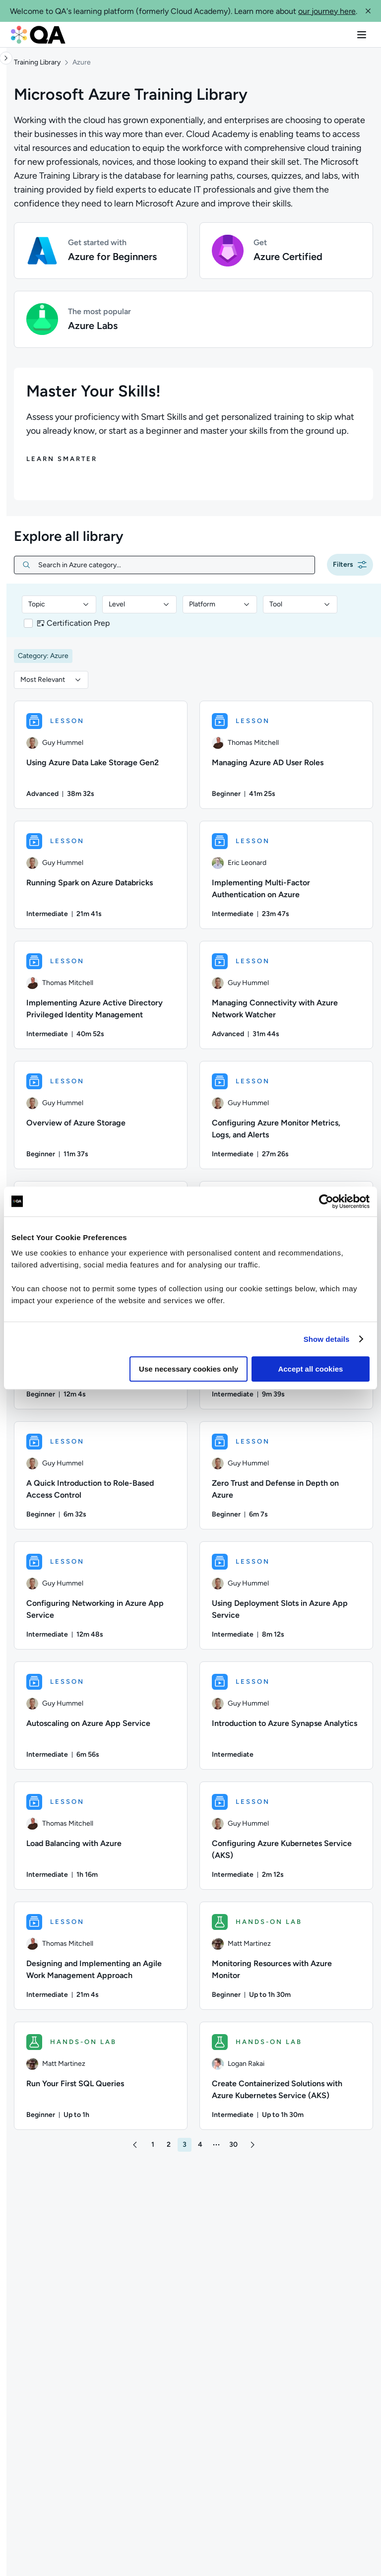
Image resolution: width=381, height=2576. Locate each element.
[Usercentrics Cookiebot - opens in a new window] (326, 1201)
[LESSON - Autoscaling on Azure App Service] (101, 1715)
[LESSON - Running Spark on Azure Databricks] (101, 875)
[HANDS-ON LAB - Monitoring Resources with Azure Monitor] (286, 1956)
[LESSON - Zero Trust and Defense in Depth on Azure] (286, 1475)
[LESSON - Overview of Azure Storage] (101, 1115)
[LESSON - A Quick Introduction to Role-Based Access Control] (101, 1475)
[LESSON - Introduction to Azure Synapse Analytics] (286, 1715)
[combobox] (59, 604)
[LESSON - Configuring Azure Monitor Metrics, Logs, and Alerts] (286, 1115)
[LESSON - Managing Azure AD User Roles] (286, 755)
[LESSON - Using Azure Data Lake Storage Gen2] (101, 755)
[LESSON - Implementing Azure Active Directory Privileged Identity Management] (101, 995)
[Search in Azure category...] (172, 565)
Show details (327, 1339)
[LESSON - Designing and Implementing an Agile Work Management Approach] (101, 1956)
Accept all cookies (310, 1369)
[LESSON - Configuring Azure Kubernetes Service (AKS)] (286, 1836)
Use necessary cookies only (188, 1369)
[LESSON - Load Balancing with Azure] (101, 1836)
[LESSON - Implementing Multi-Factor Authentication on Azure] (286, 875)
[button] (368, 11)
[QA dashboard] (38, 35)
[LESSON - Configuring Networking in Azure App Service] (101, 1595)
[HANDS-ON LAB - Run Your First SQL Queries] (101, 2076)
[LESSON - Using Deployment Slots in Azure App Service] (286, 1595)
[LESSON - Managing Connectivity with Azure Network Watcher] (286, 995)
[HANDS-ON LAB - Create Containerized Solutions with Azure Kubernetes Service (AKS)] (286, 2076)
